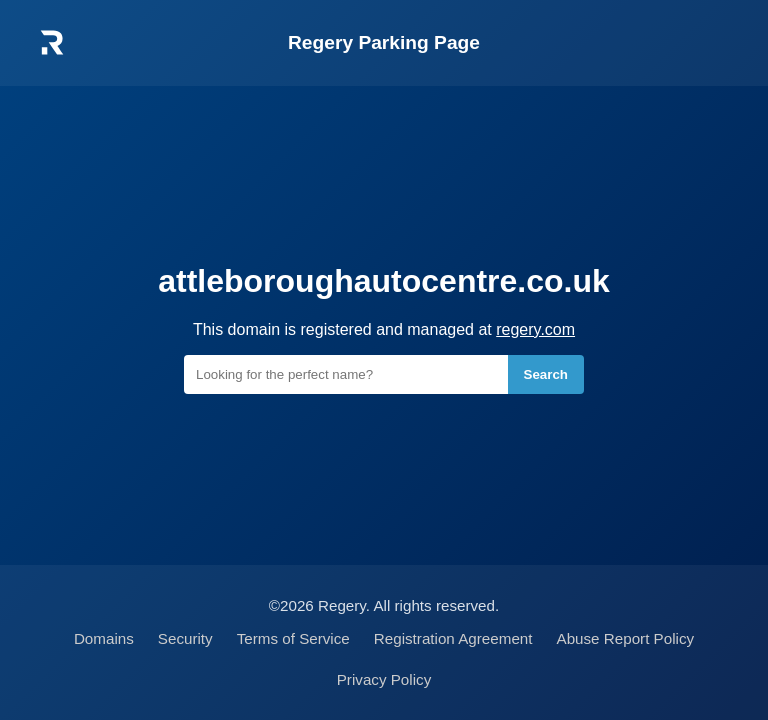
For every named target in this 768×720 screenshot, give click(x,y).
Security (185, 638)
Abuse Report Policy (626, 638)
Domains (104, 638)
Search (546, 374)
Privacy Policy (384, 679)
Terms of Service (293, 638)
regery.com (535, 329)
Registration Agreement (453, 638)
